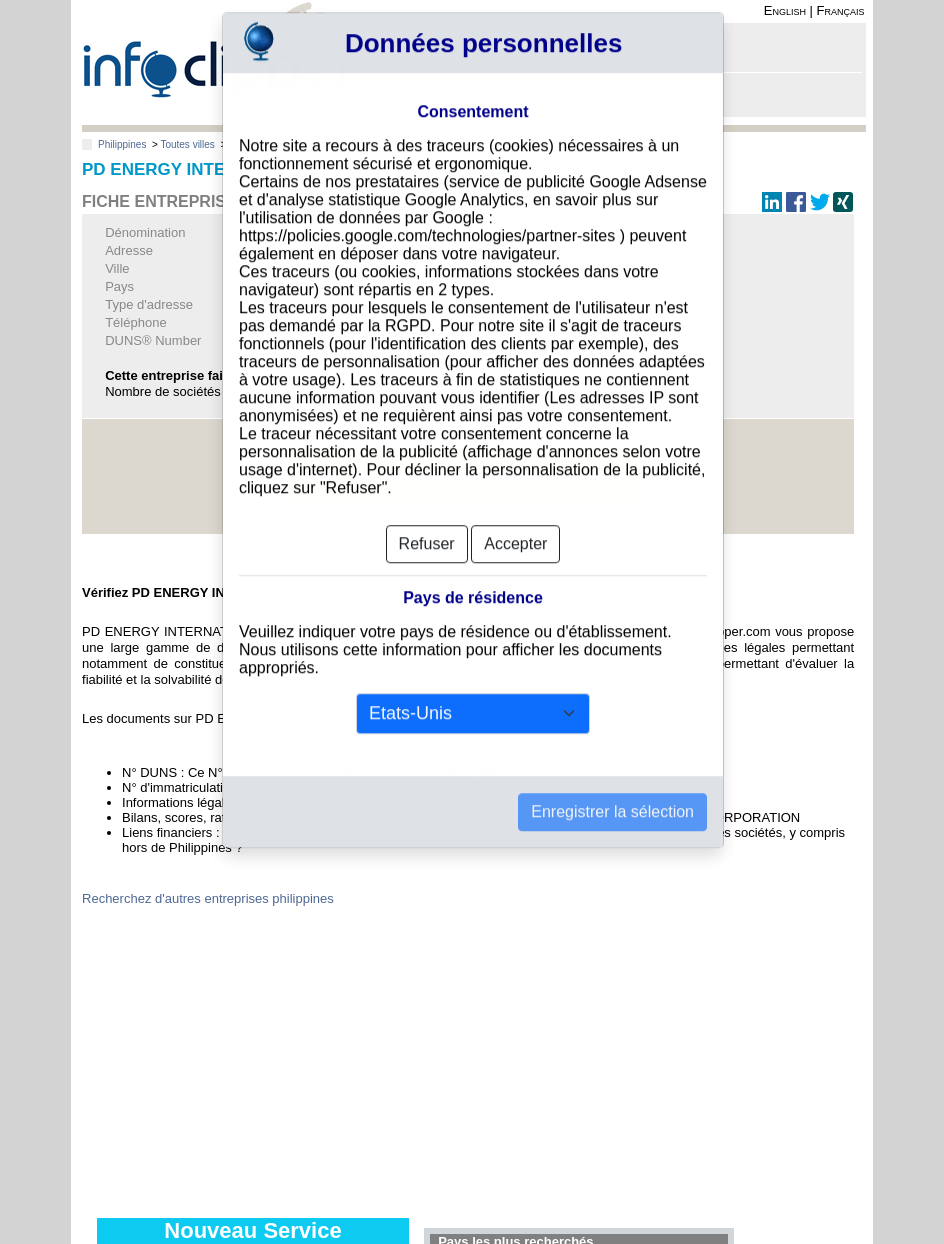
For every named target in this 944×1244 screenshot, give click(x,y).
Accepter (515, 513)
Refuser (427, 513)
